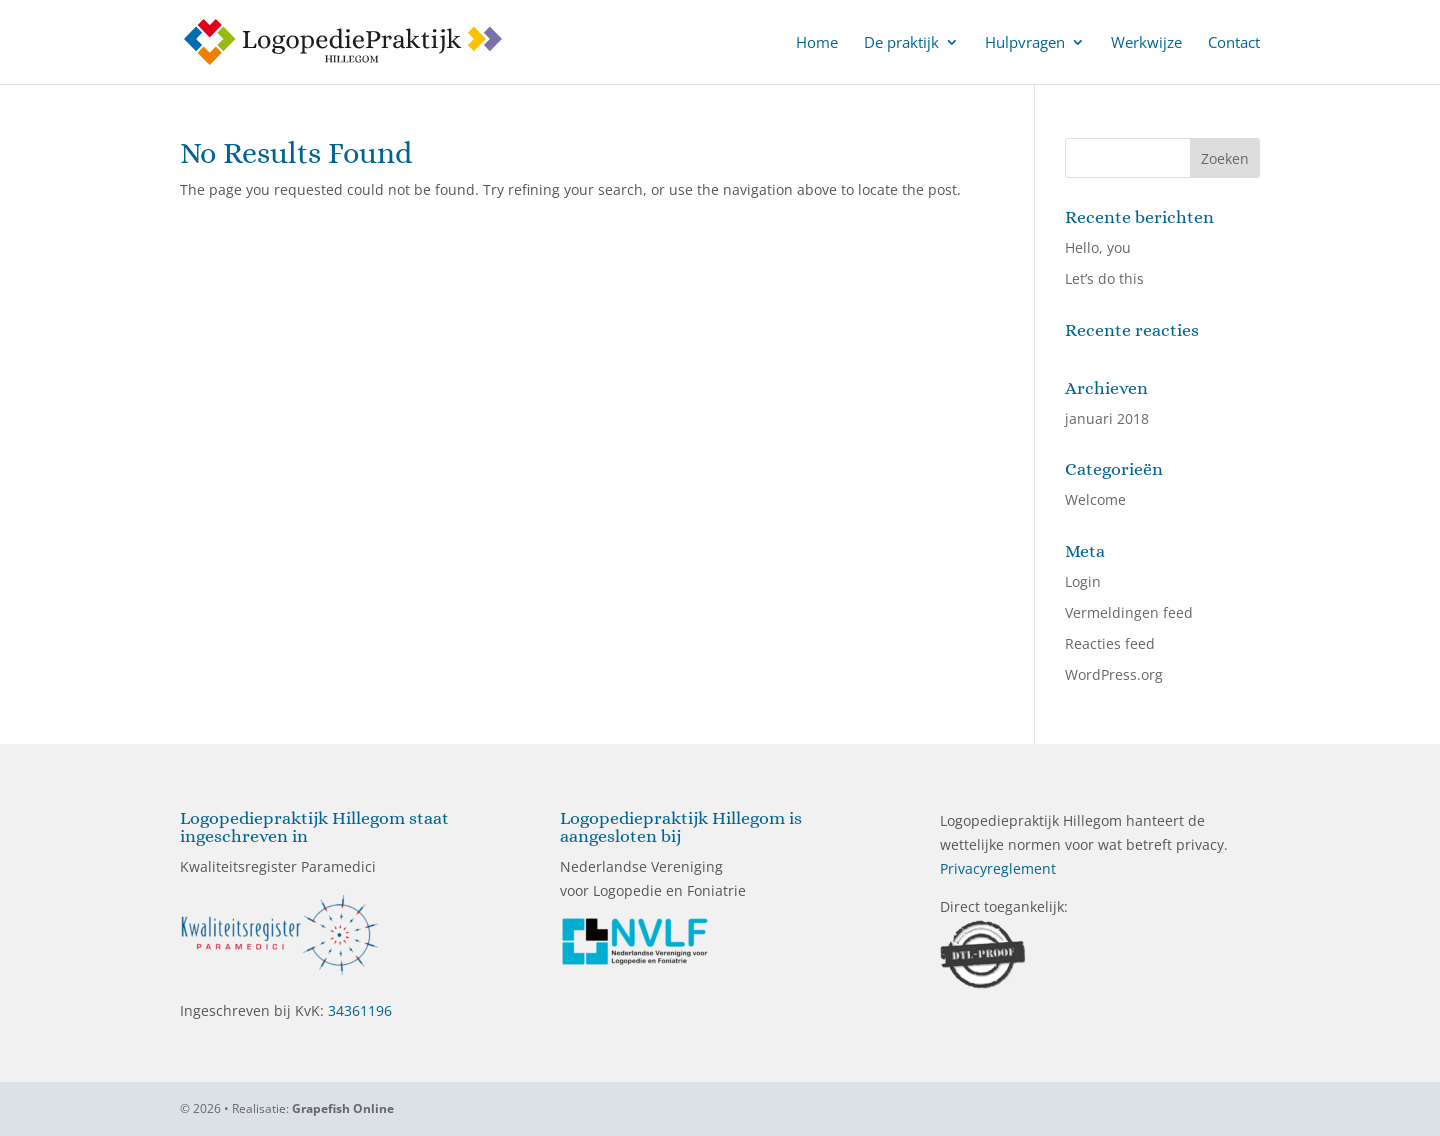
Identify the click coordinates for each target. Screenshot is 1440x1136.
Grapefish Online (343, 1108)
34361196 (360, 1010)
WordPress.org (1114, 674)
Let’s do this (1104, 278)
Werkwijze (1146, 43)
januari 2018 (1107, 418)
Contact (1234, 43)
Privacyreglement (998, 868)
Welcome (1095, 499)
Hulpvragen (1025, 43)
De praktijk (901, 43)
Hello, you (1098, 247)
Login (1083, 581)
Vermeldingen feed (1129, 612)
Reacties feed (1110, 643)
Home (817, 43)
